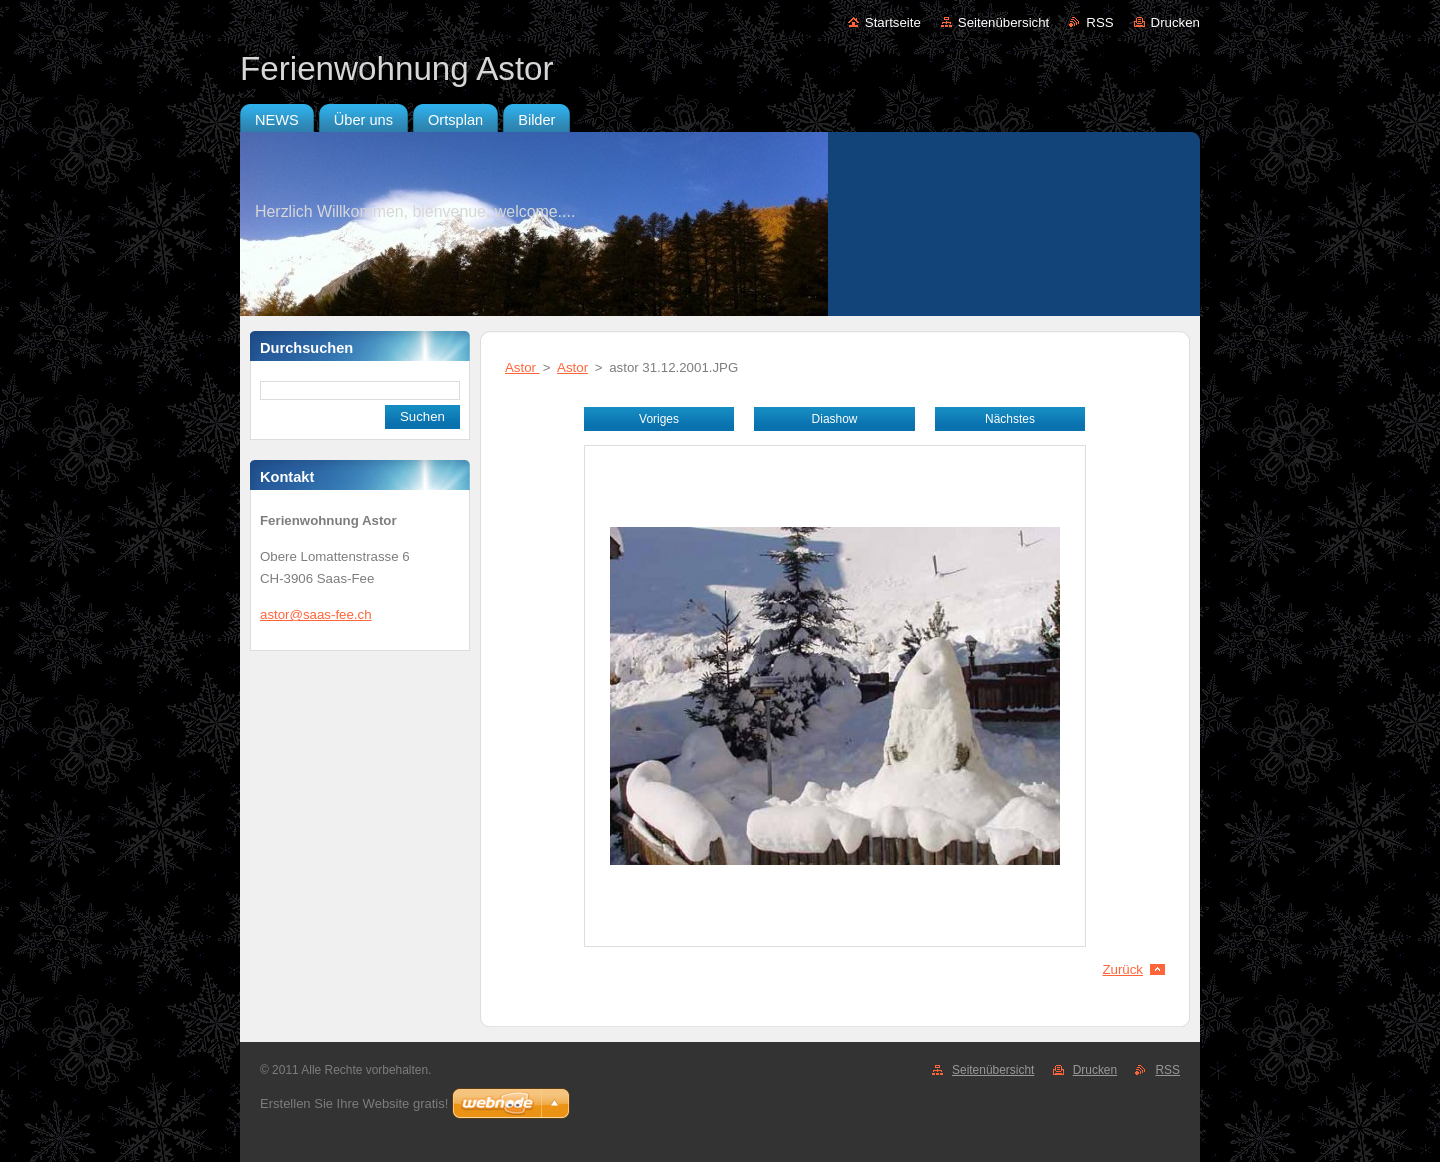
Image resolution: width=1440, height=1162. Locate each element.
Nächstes (1010, 419)
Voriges (659, 419)
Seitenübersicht (1003, 22)
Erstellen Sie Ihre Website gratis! (354, 1103)
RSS (1099, 22)
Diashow (835, 419)
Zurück (1122, 969)
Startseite (893, 22)
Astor (522, 367)
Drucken (1175, 22)
